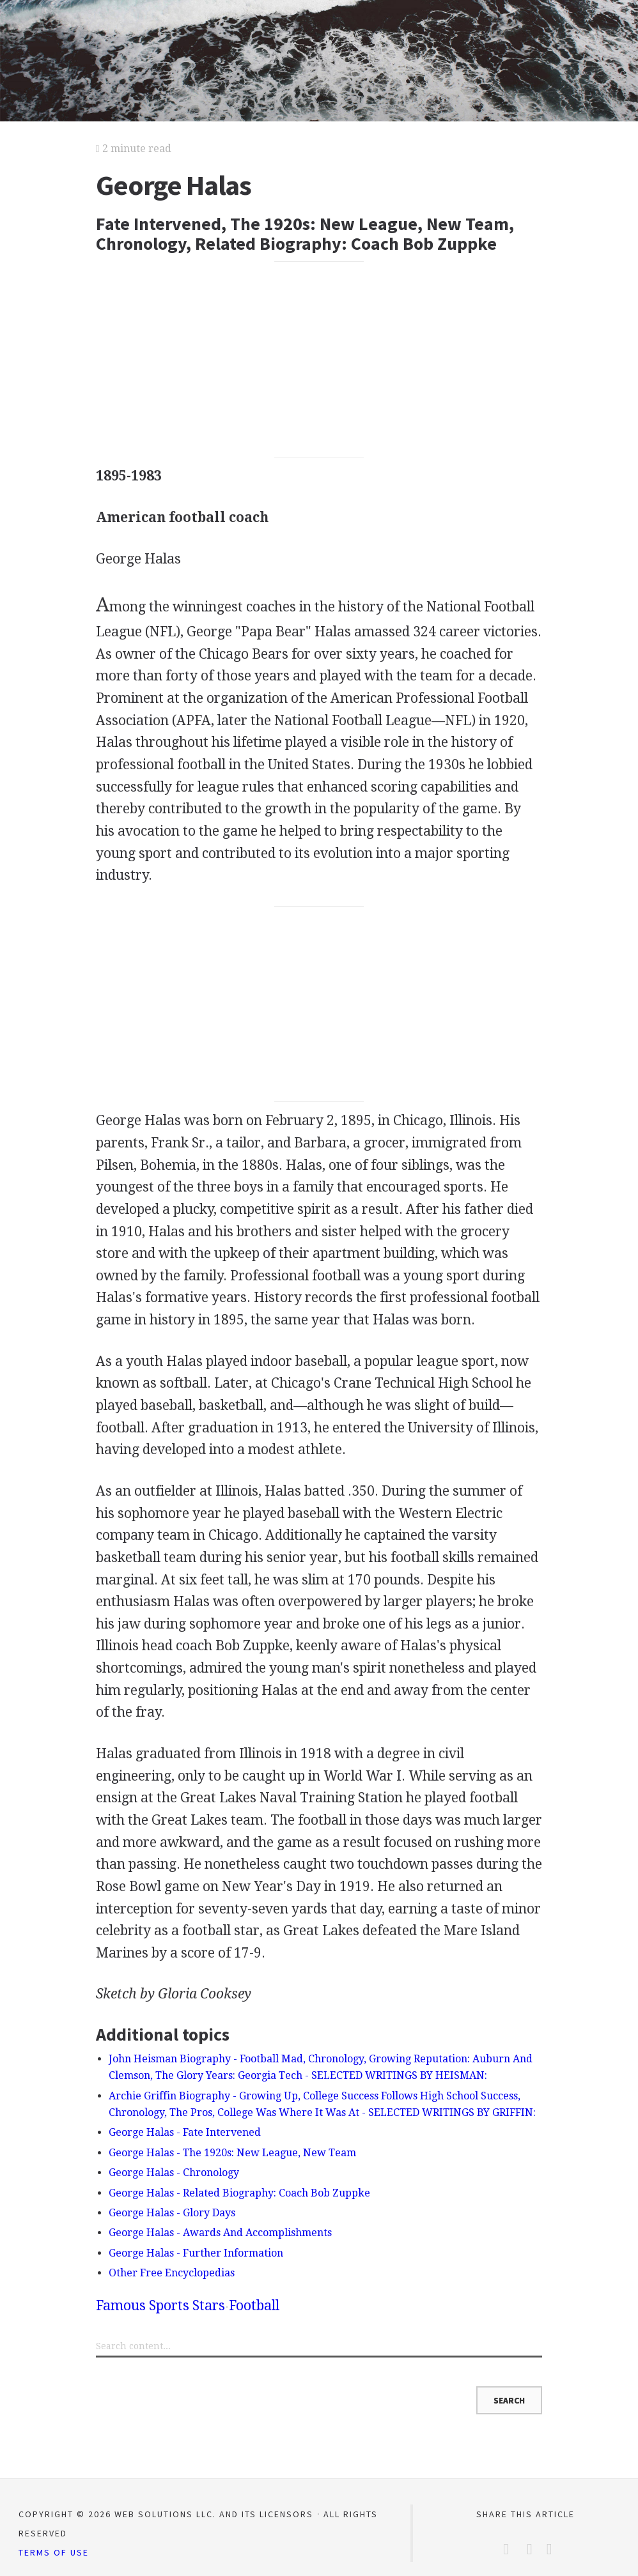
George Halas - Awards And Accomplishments (220, 2233)
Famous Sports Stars (160, 2305)
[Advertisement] (319, 359)
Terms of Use (54, 2552)
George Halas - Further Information (196, 2253)
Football (254, 2305)
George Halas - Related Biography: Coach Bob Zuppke (239, 2193)
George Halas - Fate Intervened (185, 2132)
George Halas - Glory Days (172, 2213)
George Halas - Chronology (174, 2172)
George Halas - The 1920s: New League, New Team (232, 2153)
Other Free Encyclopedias (172, 2273)
